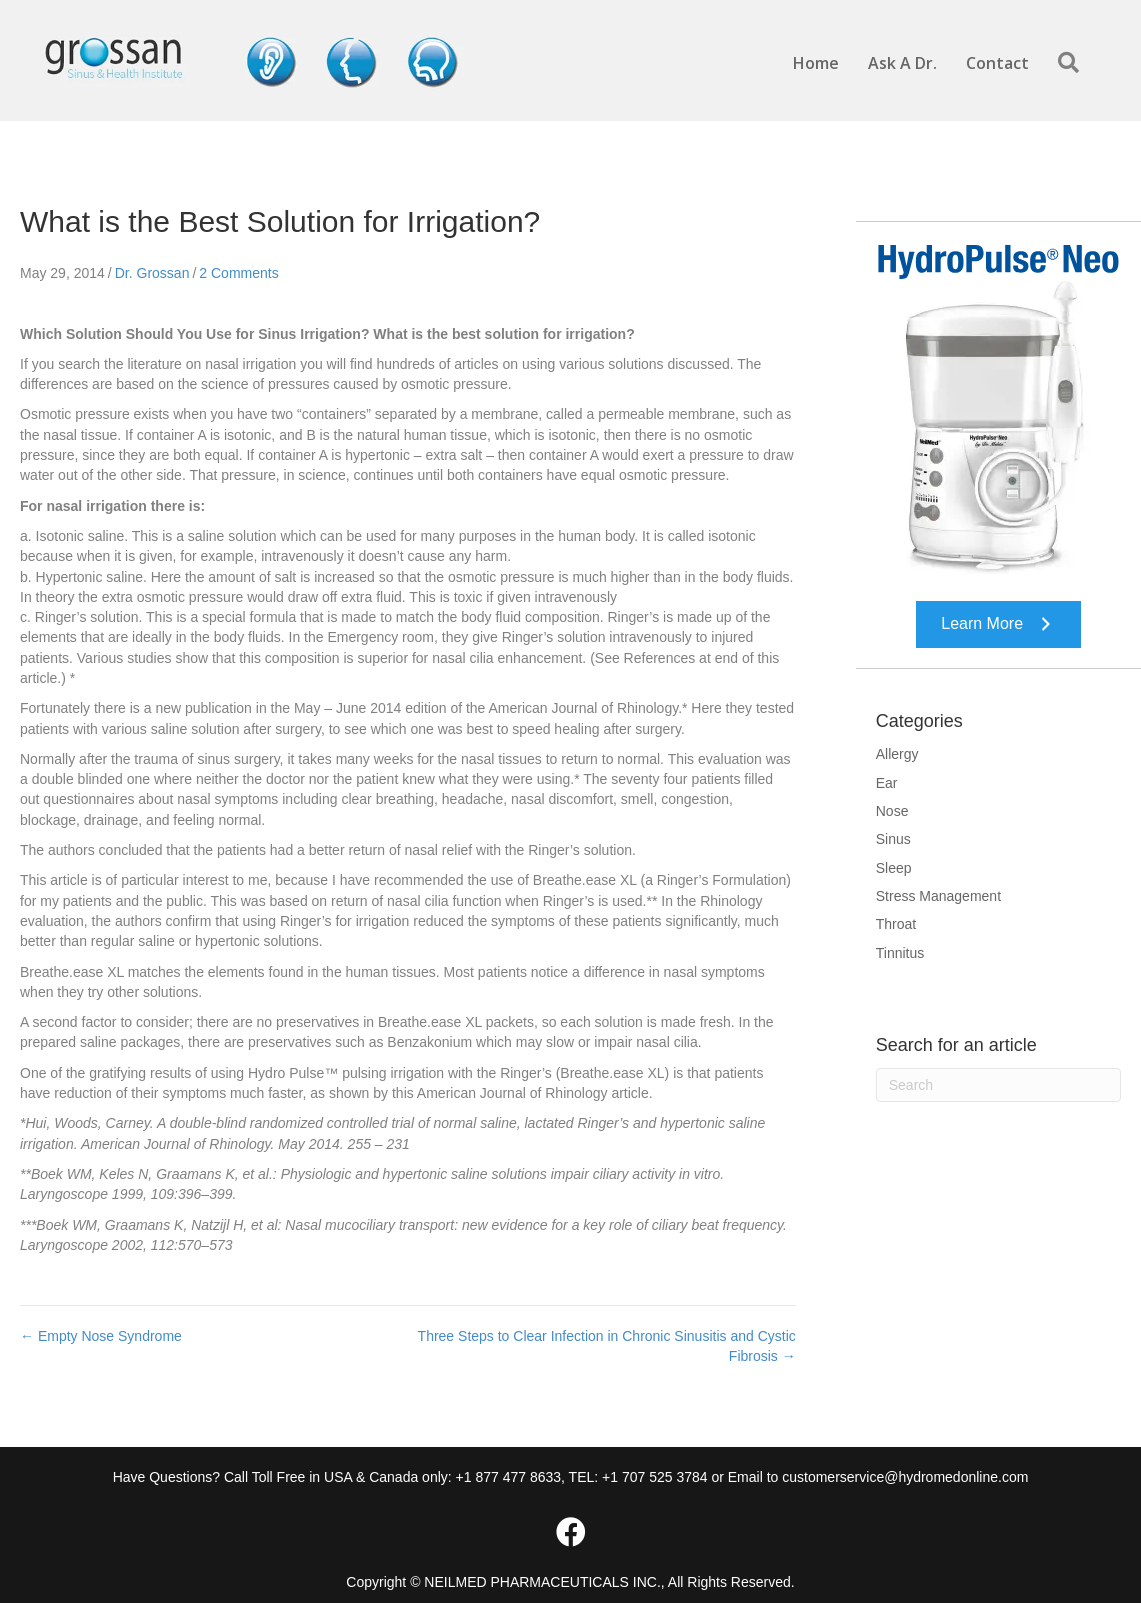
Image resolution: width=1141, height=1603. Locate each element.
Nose (892, 811)
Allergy (897, 754)
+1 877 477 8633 (509, 1477)
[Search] (998, 1085)
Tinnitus (900, 953)
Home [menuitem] (816, 63)
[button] (1072, 63)
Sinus (893, 839)
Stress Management (938, 896)
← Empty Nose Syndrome (101, 1336)
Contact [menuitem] (997, 63)
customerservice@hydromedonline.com (905, 1477)
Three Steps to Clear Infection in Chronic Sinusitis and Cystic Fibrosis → (607, 1346)
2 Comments (238, 273)
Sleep (894, 868)
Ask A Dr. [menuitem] (902, 63)
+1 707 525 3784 (655, 1477)
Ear (887, 783)
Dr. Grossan (152, 273)
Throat (896, 924)
